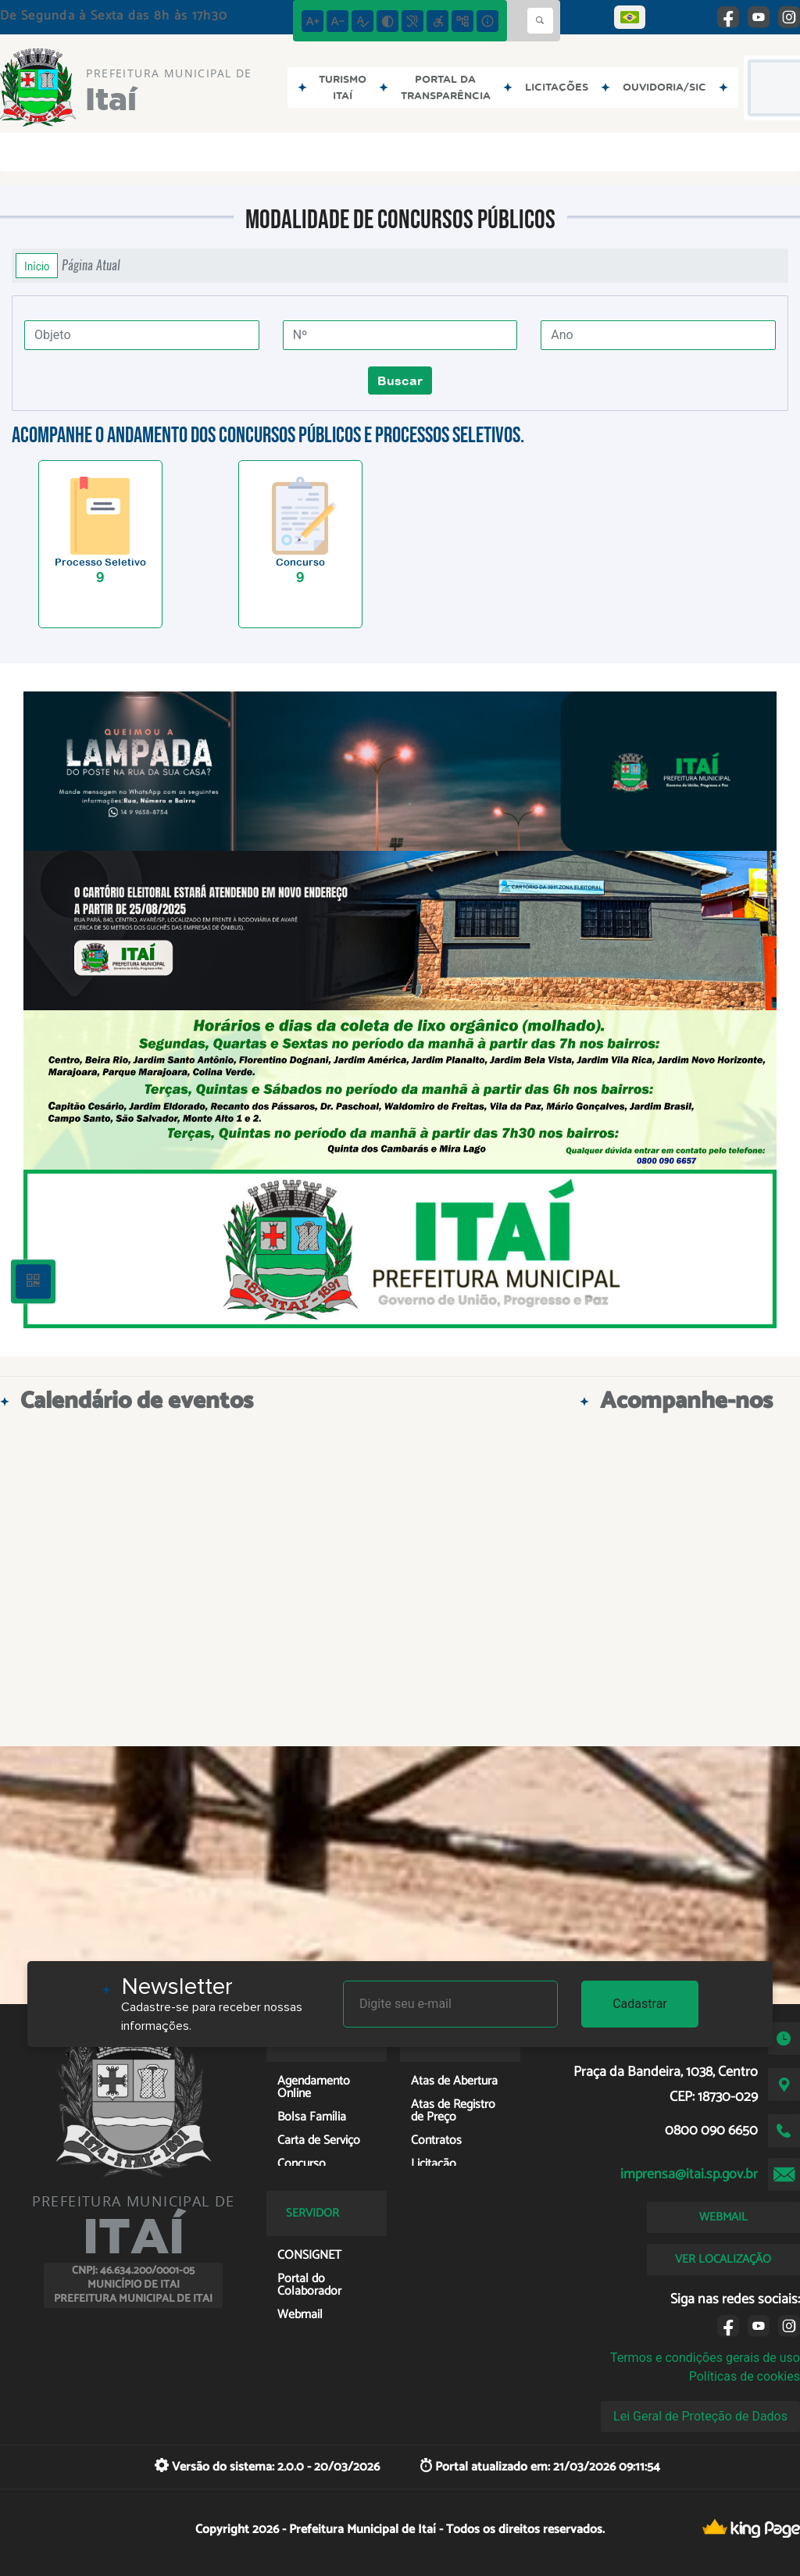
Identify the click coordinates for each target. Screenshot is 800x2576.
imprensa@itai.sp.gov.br (689, 2174)
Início (36, 265)
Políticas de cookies (744, 2376)
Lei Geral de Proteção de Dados (700, 2416)
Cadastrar (639, 2003)
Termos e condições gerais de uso (705, 2357)
